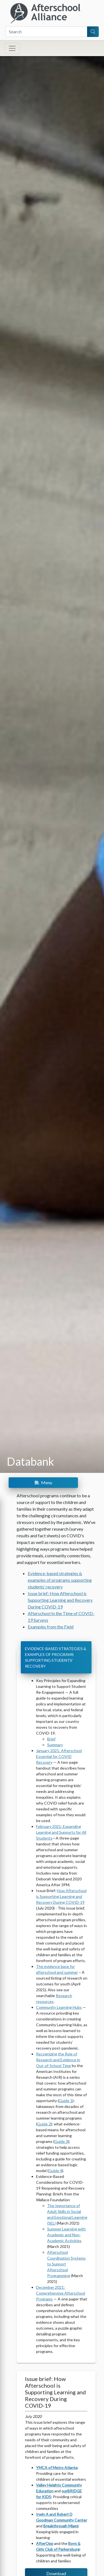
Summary (55, 1744)
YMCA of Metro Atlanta (56, 2467)
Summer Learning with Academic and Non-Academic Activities (66, 2235)
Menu (43, 1482)
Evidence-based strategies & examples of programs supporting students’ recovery (60, 1580)
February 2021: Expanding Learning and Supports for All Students (61, 1832)
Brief (51, 1739)
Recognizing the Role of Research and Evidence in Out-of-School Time (58, 2060)
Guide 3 (61, 2141)
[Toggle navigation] (12, 48)
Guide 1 (65, 2100)
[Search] (46, 31)
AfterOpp (44, 2543)
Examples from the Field (50, 1626)
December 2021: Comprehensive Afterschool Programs (60, 2293)
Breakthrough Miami (60, 2525)
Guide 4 (55, 2170)
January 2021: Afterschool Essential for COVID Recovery (59, 1756)
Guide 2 (44, 2124)
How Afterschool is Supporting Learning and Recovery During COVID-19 (61, 1896)
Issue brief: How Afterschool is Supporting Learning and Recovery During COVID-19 (60, 1600)
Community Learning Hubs (59, 2007)
